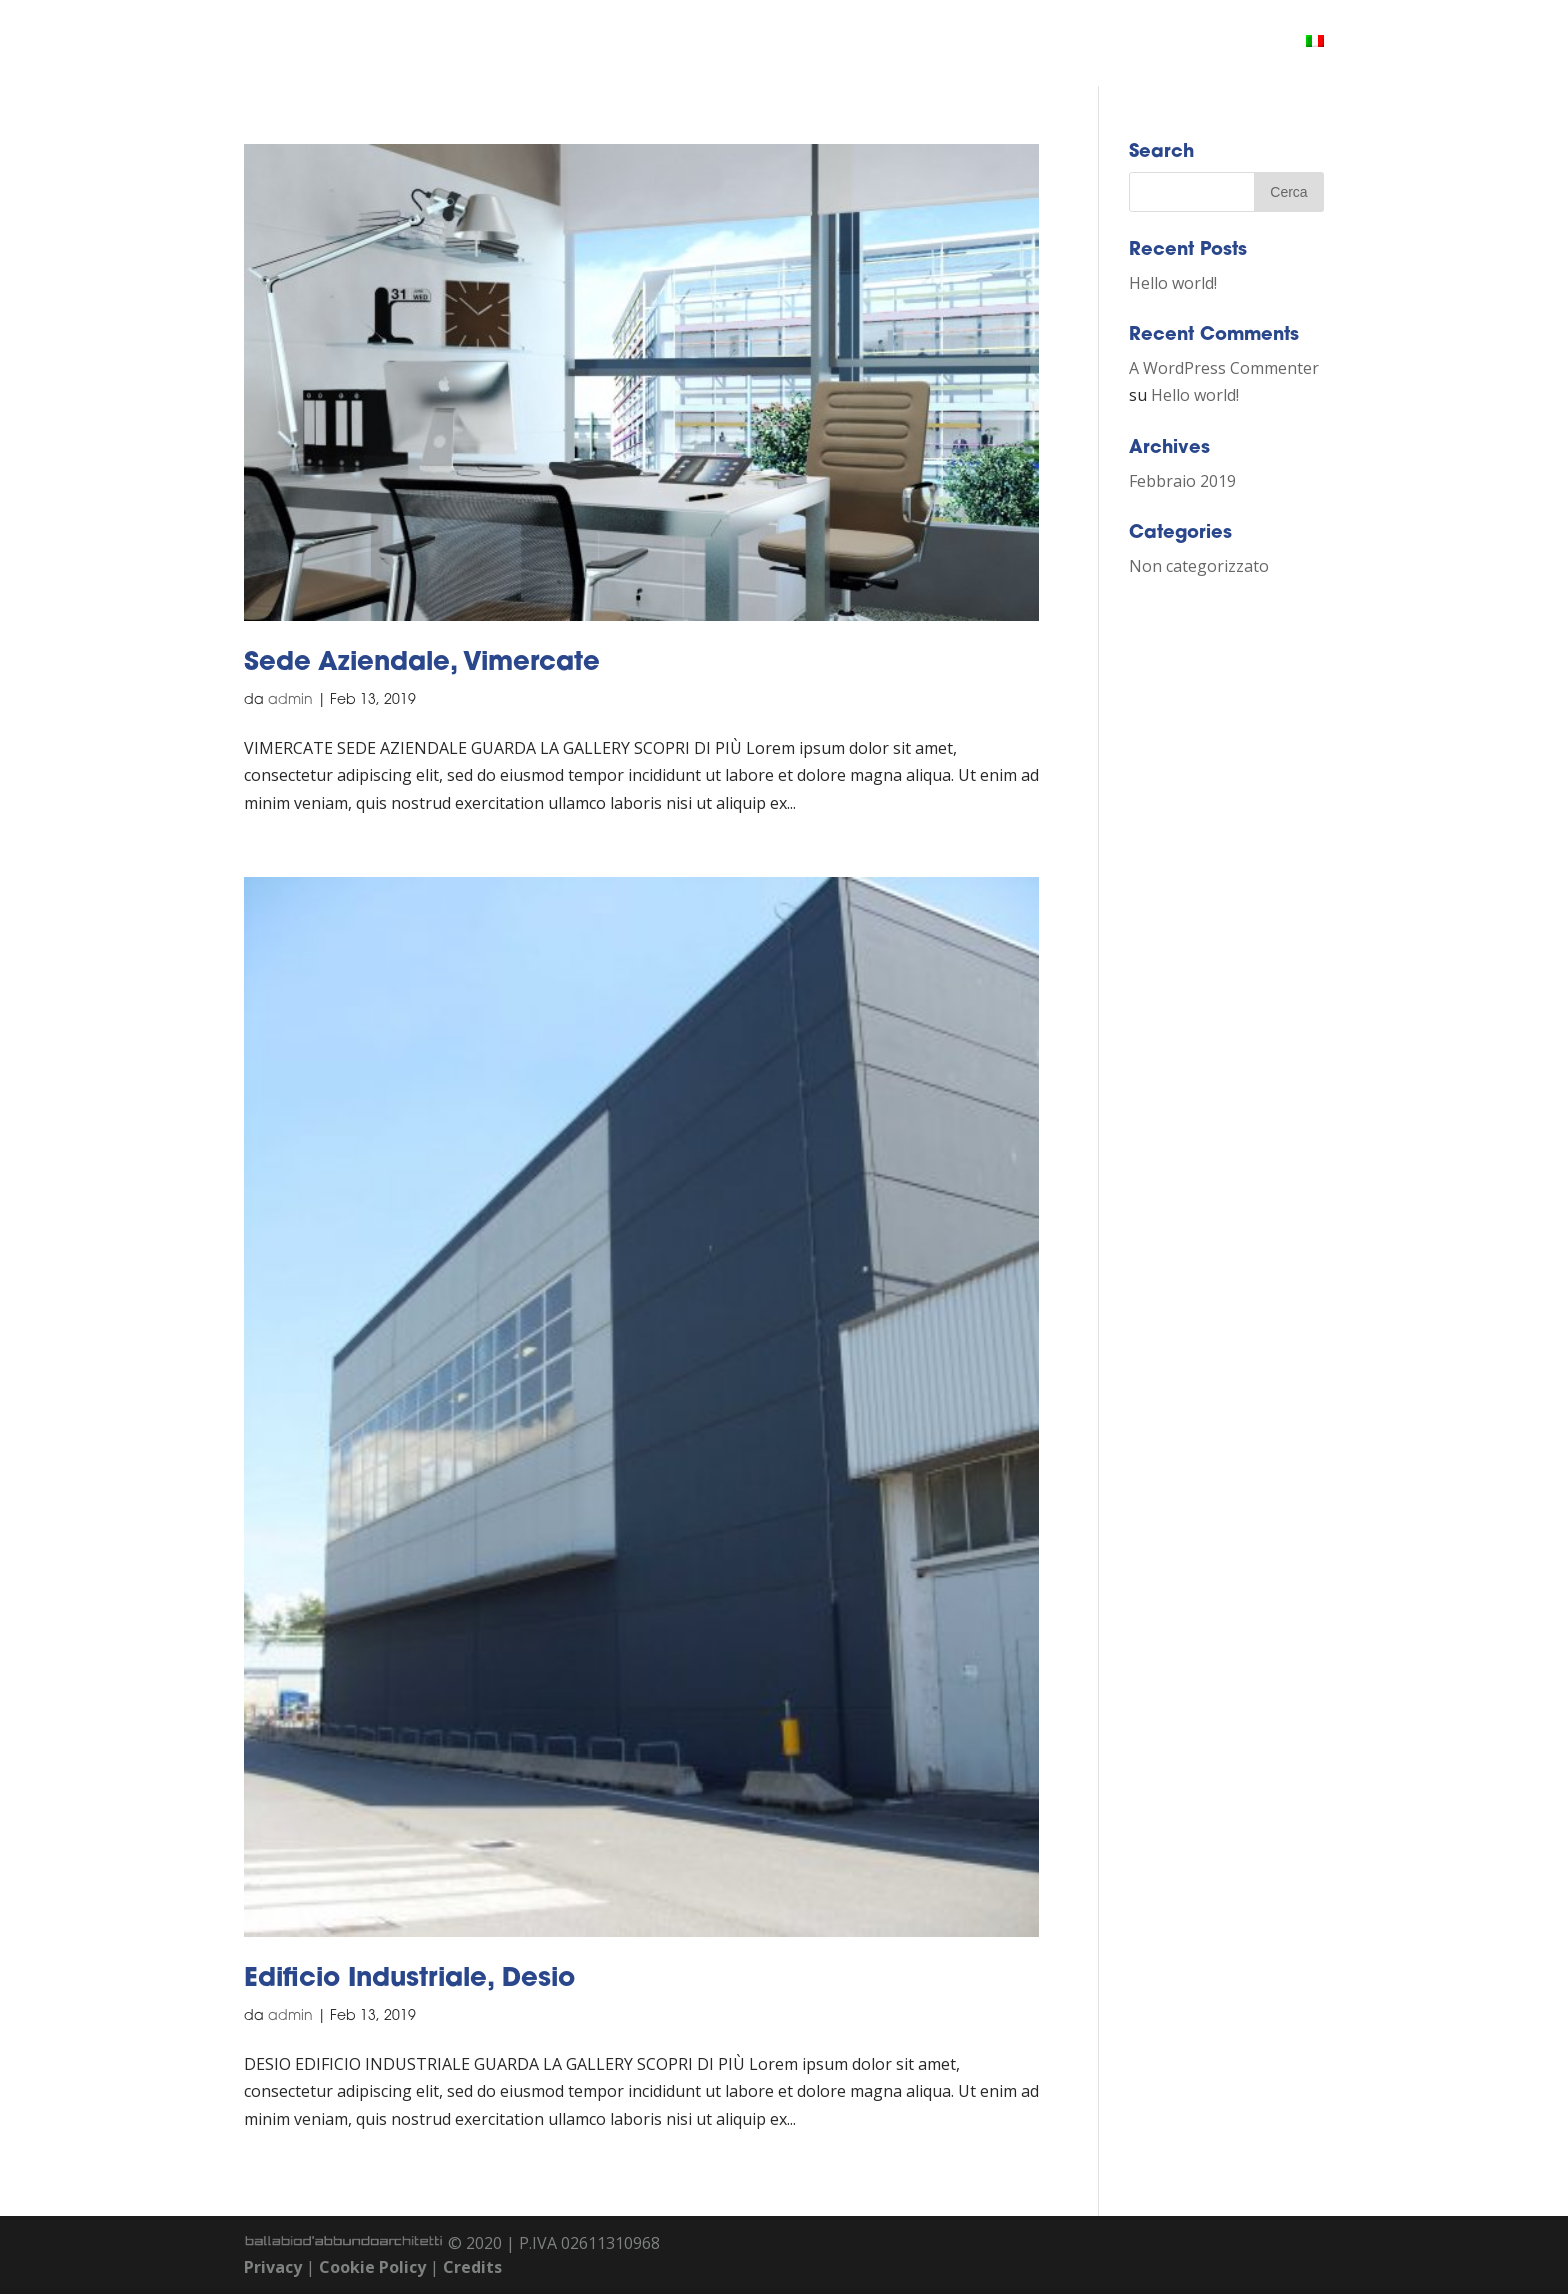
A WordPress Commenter (1224, 368)
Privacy (273, 2267)
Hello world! (1173, 283)
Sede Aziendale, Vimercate (422, 663)
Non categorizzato (1199, 566)
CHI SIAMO (973, 44)
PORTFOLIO (1093, 44)
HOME (875, 44)
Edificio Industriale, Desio (409, 1979)
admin (290, 700)
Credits (472, 2267)
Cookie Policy (372, 2267)
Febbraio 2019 (1182, 481)
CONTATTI (1207, 44)
